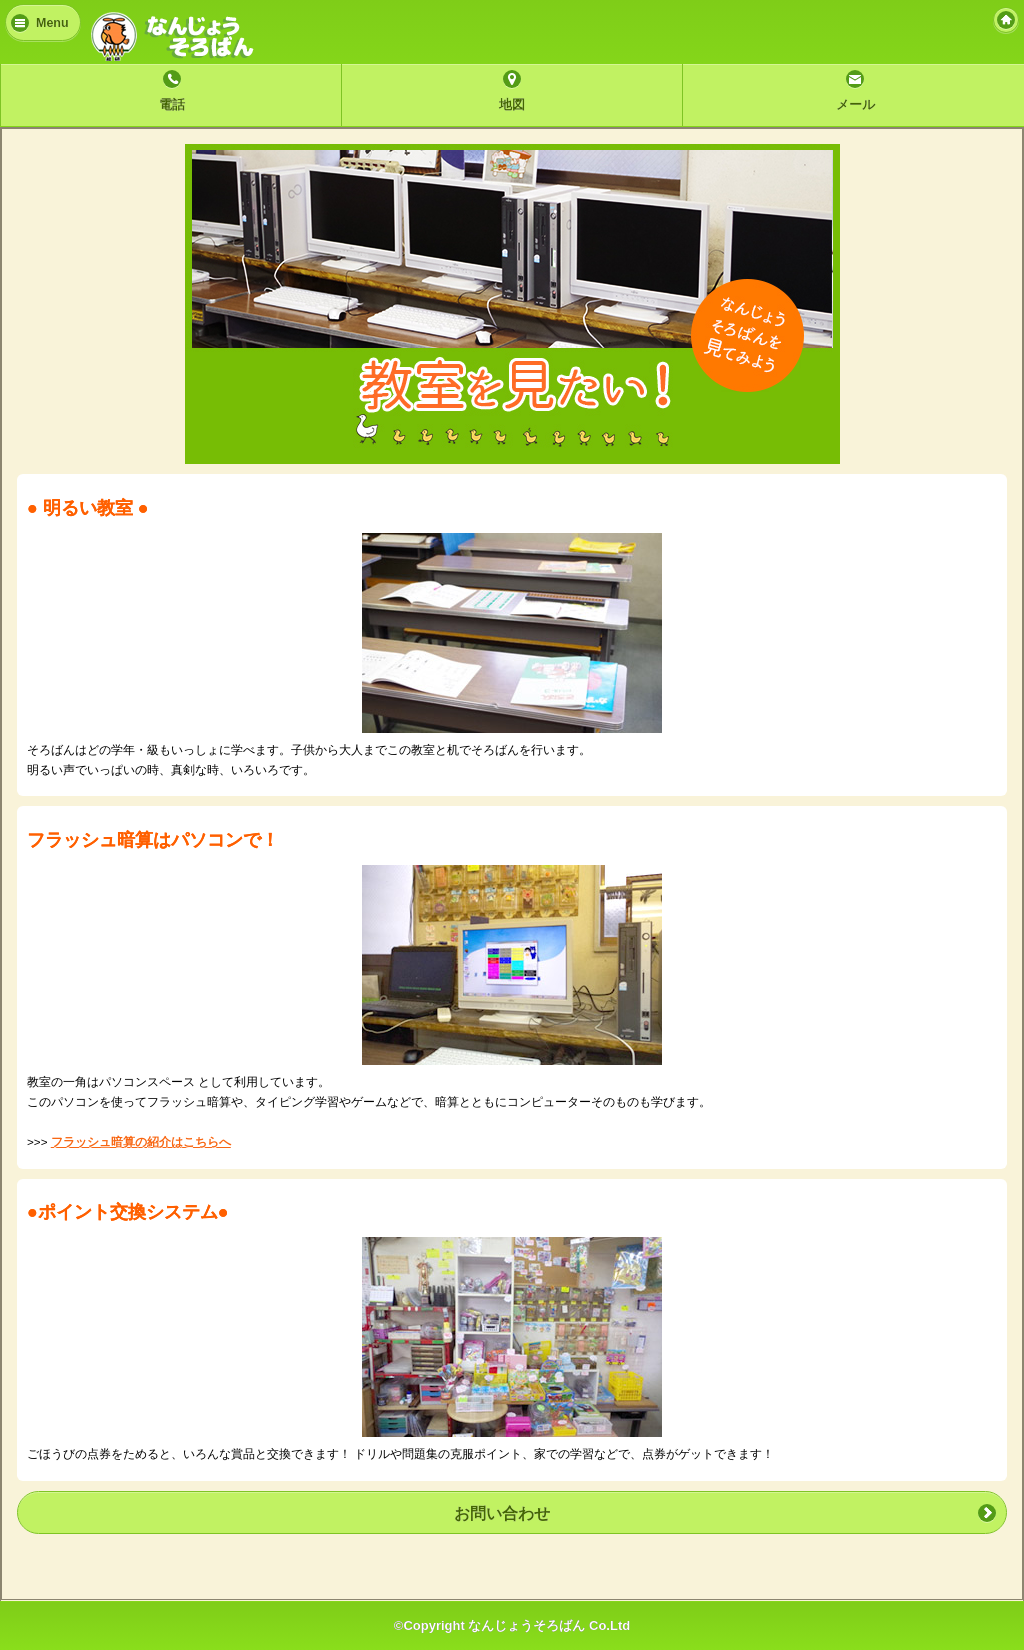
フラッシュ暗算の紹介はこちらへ (141, 1141)
